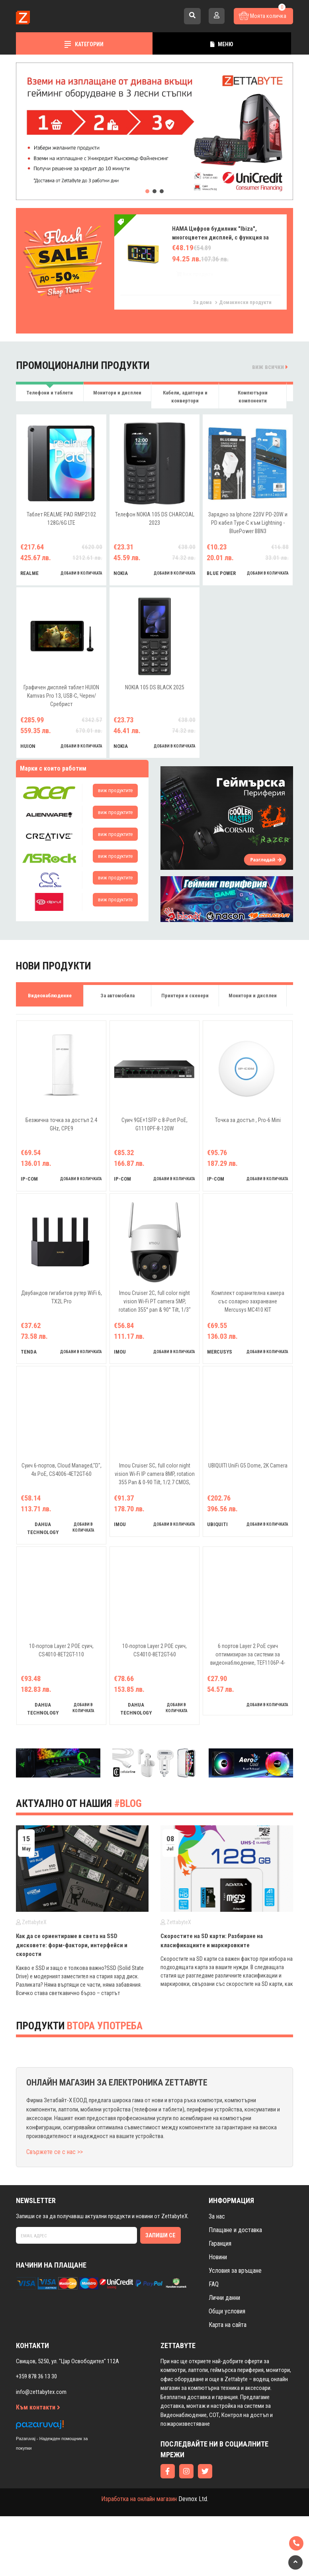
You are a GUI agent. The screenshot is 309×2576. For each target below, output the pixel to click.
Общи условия (227, 2311)
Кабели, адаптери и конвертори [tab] (185, 397)
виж (115, 790)
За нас (217, 2216)
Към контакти (38, 2407)
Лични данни (224, 2297)
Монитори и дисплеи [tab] (117, 393)
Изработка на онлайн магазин (139, 2499)
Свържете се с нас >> (54, 2152)
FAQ (214, 2284)
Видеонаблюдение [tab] (50, 996)
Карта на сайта (227, 2325)
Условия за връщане (235, 2270)
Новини (218, 2257)
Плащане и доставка (235, 2230)
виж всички (270, 367)
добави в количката (81, 573)
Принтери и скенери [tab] (185, 996)
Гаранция (220, 2243)
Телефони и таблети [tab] (49, 393)
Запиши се (160, 2235)
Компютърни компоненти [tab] (253, 397)
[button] (147, 191)
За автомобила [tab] (117, 996)
